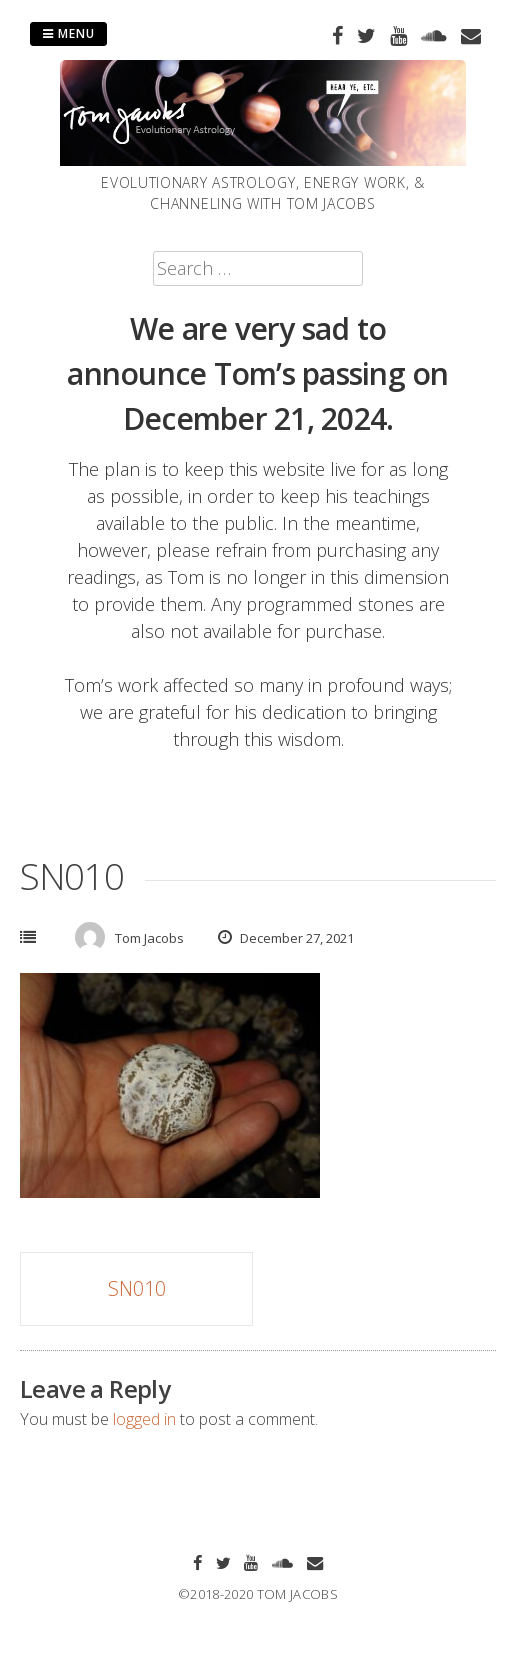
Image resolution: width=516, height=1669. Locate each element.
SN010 (137, 1288)
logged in (144, 1419)
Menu (68, 33)
